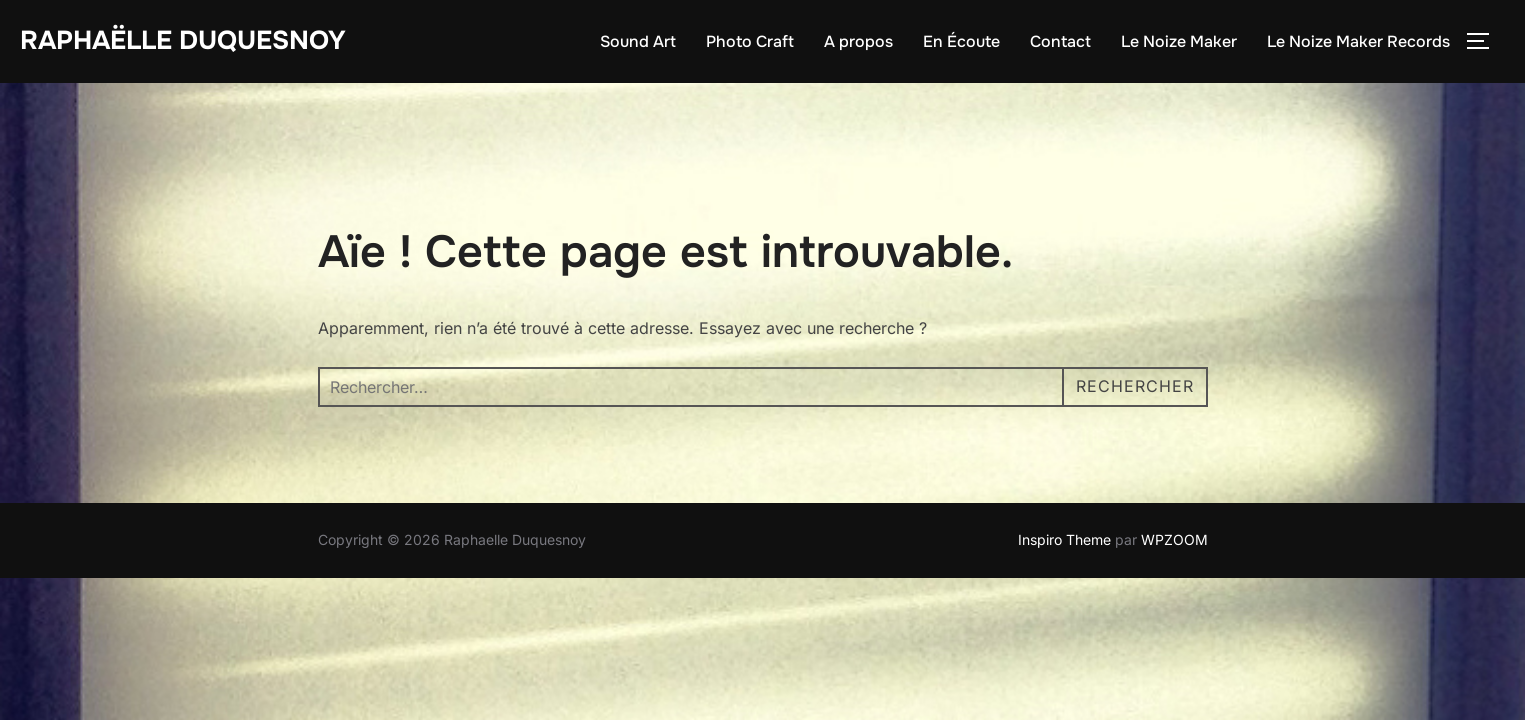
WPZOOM (1174, 539)
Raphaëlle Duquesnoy (183, 40)
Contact (1060, 41)
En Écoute (961, 41)
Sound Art (638, 41)
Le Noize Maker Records (1358, 41)
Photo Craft (750, 41)
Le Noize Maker (1179, 41)
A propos (858, 41)
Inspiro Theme (1064, 539)
